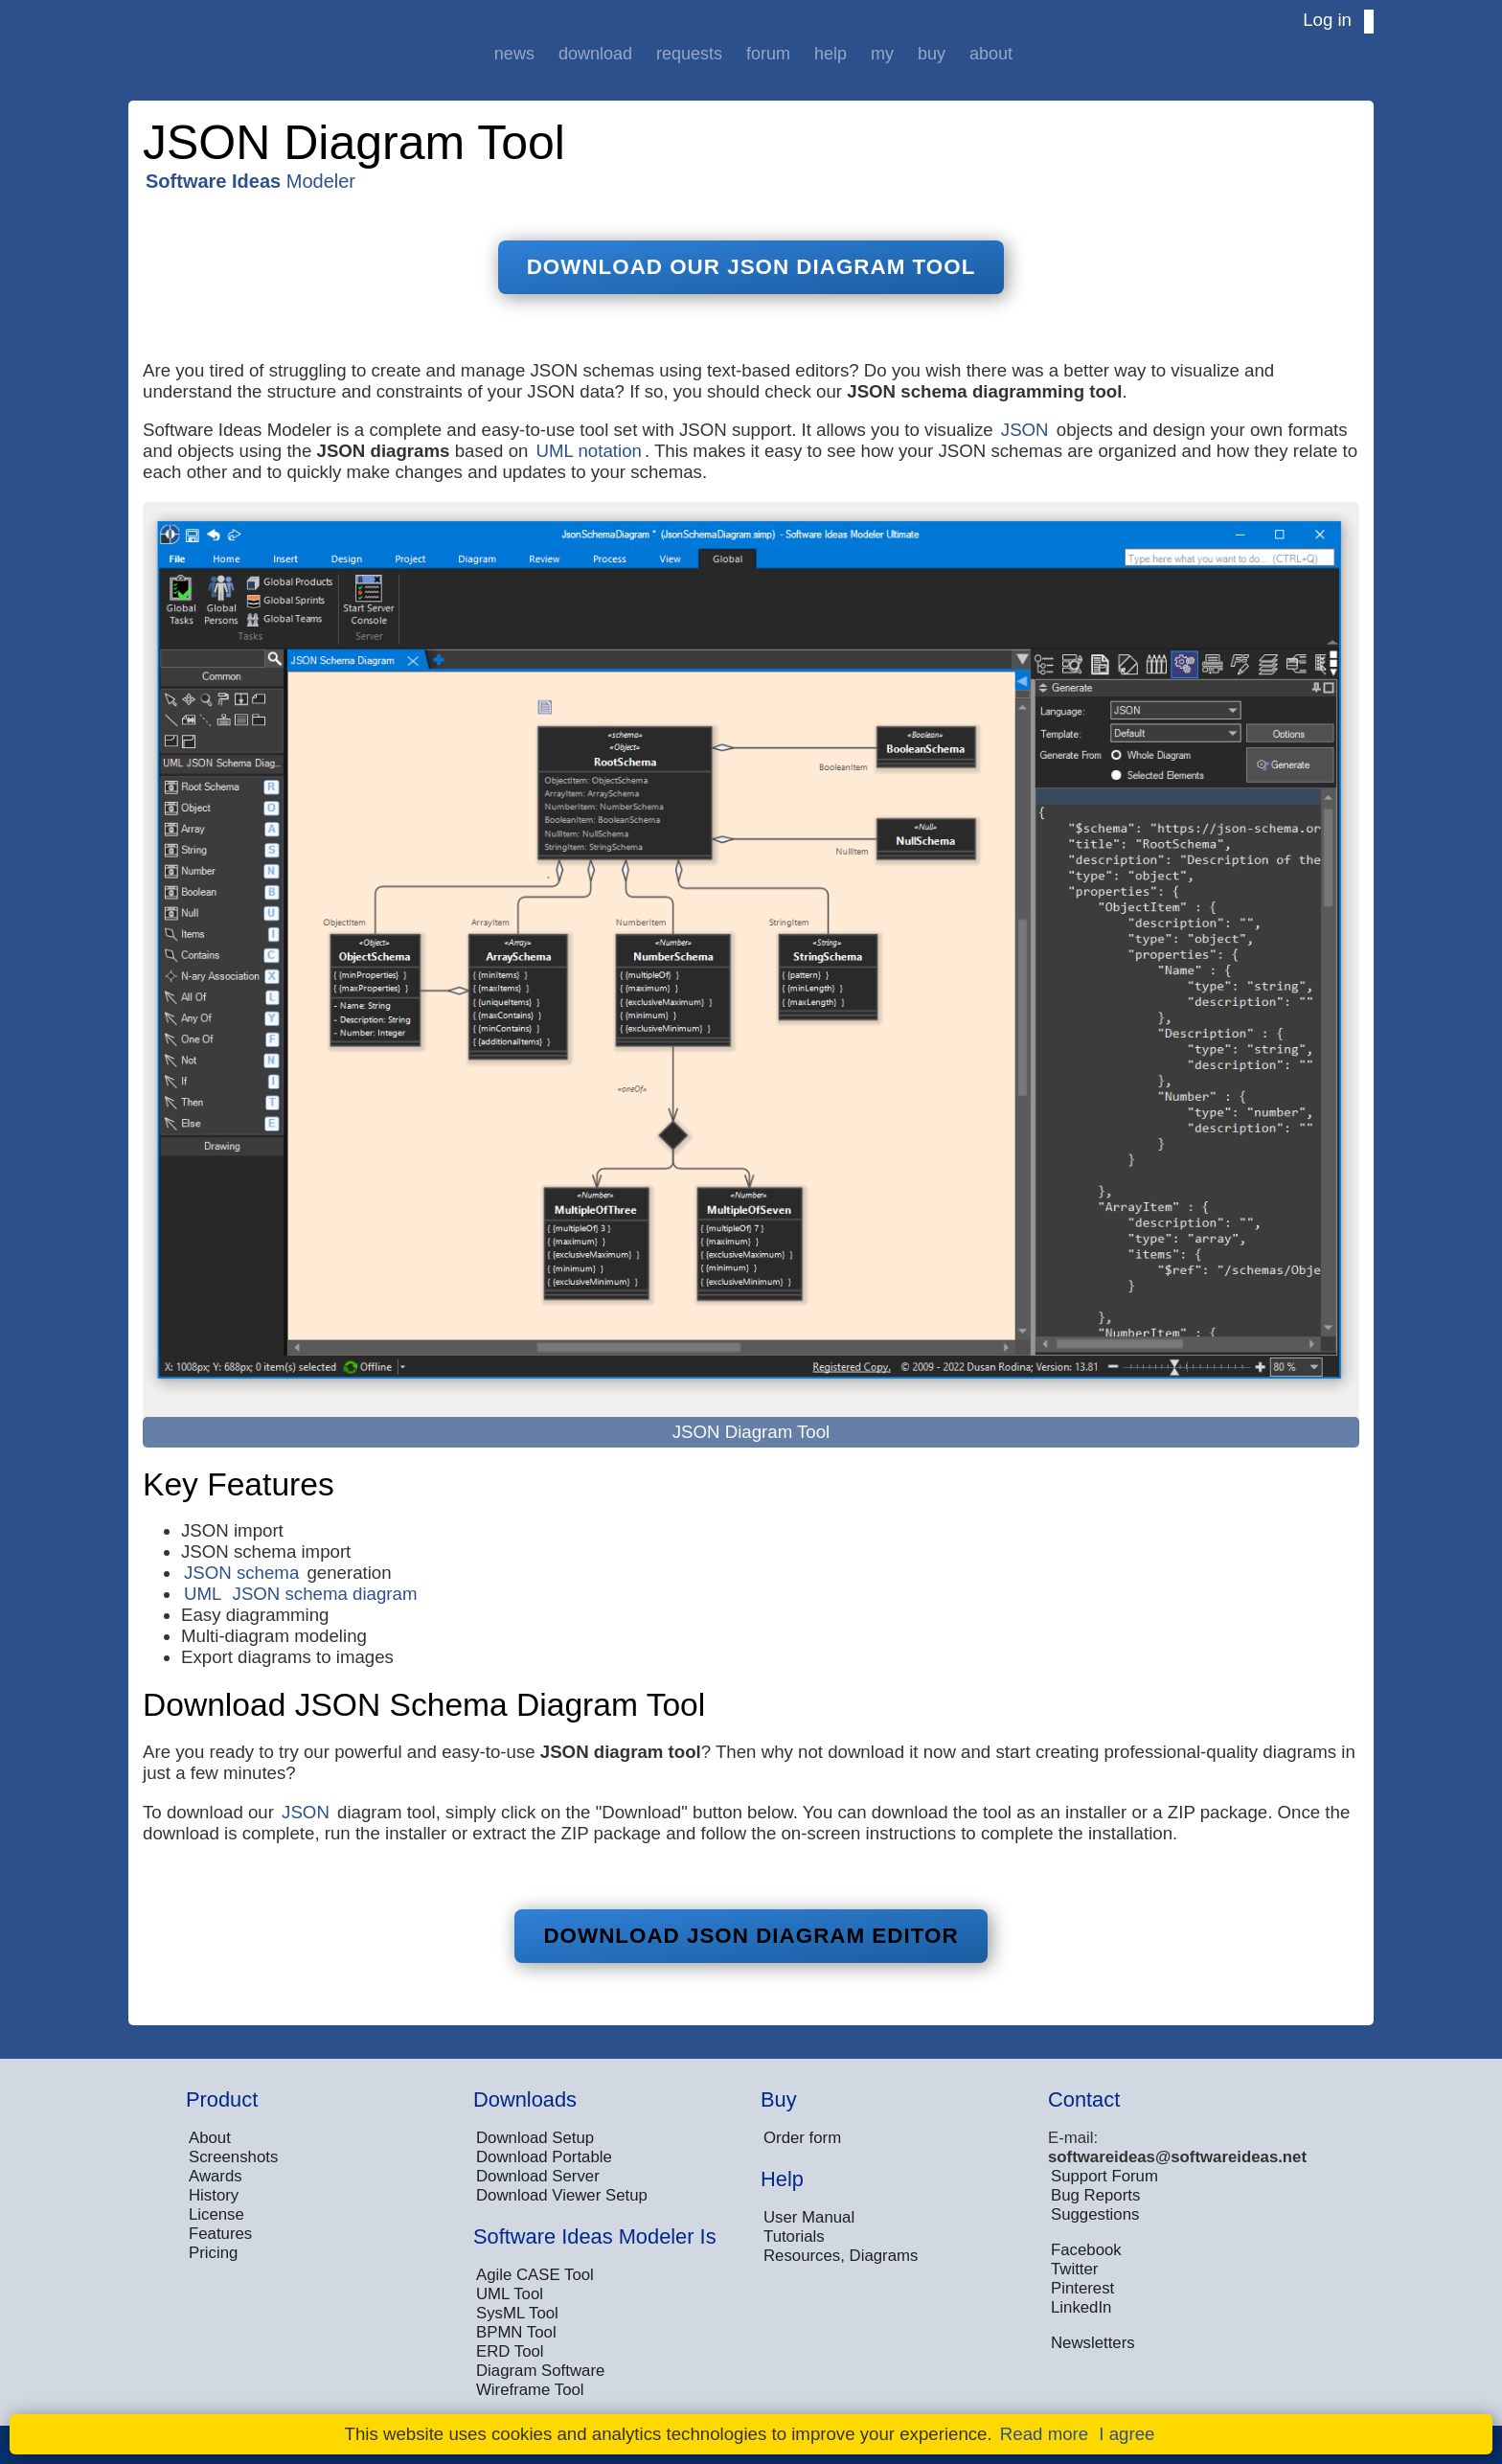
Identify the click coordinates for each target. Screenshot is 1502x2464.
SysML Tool (517, 2313)
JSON (1025, 430)
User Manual (808, 2217)
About (991, 53)
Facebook (1086, 2250)
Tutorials (794, 2236)
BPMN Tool (516, 2332)
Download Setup (535, 2138)
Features (220, 2233)
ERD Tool (510, 2351)
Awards (215, 2176)
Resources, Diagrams (840, 2256)
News (514, 53)
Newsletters (1093, 2343)
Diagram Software (540, 2370)
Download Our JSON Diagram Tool (751, 267)
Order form (802, 2138)
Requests (689, 53)
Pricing (213, 2253)
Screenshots (233, 2157)
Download (595, 53)
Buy (931, 53)
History (214, 2195)
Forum (768, 53)
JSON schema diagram (325, 1594)
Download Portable (544, 2157)
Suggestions (1095, 2214)
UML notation (589, 451)
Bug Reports (1095, 2195)
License (216, 2214)
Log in (1327, 20)
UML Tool (509, 2294)
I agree (1126, 2434)
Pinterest (1082, 2288)
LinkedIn (1081, 2307)
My (882, 53)
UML (202, 1594)
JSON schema (241, 1573)
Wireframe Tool (530, 2390)
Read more (1044, 2434)
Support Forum (1104, 2176)
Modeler (250, 181)
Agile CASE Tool (535, 2275)
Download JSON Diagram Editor (750, 1936)
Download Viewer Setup (562, 2195)
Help (830, 53)
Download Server (538, 2176)
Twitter (1074, 2269)
